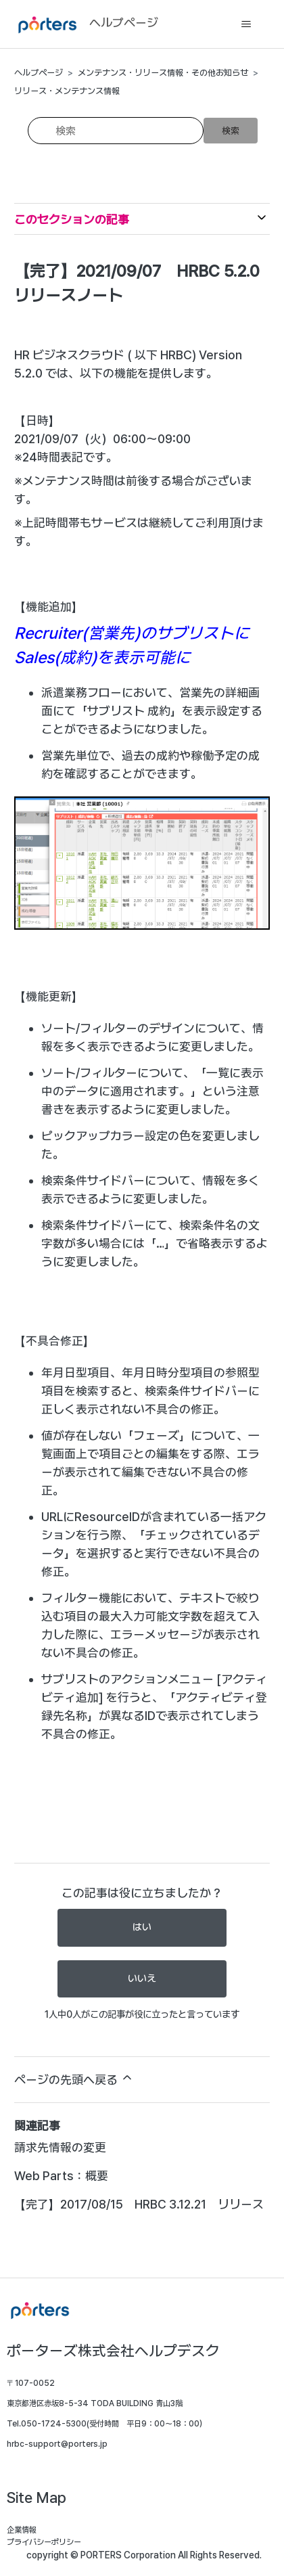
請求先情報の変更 (60, 2147)
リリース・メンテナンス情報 (67, 91)
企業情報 (22, 2530)
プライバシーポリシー (44, 2542)
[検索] (116, 130)
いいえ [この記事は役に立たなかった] (142, 1978)
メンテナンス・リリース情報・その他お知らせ (163, 73)
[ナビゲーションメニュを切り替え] (246, 24)
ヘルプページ (38, 73)
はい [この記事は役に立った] (142, 1927)
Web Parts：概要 (61, 2176)
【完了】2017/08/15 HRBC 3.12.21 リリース (139, 2204)
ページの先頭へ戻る (74, 2079)
